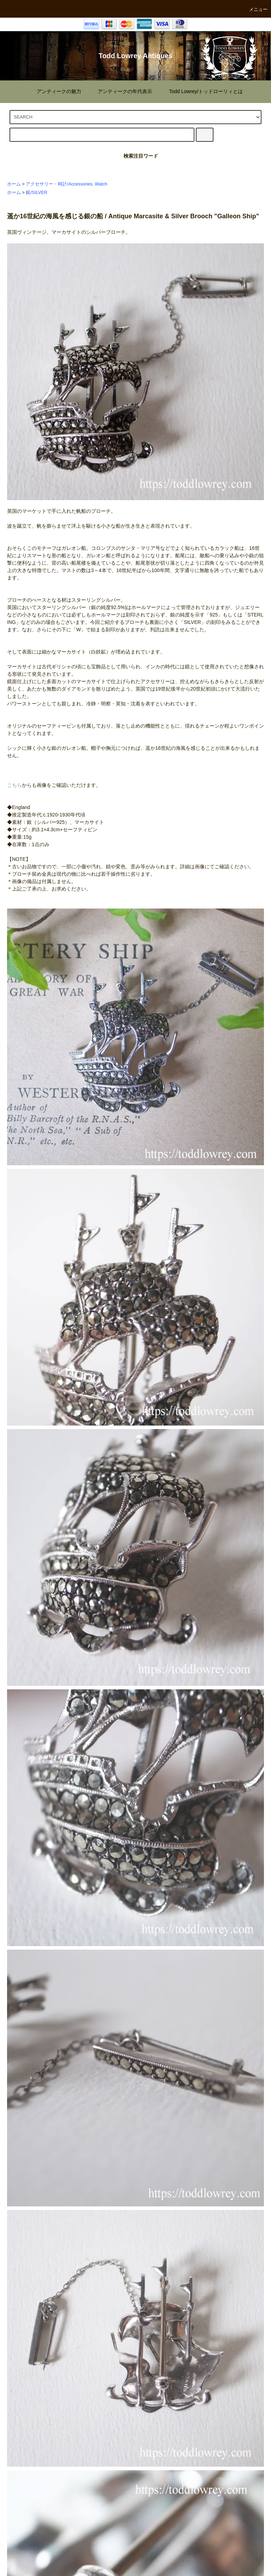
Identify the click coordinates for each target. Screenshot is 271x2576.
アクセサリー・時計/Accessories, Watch (66, 184)
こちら (14, 785)
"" (54, 91)
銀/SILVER (36, 192)
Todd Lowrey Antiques (136, 56)
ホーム (14, 184)
